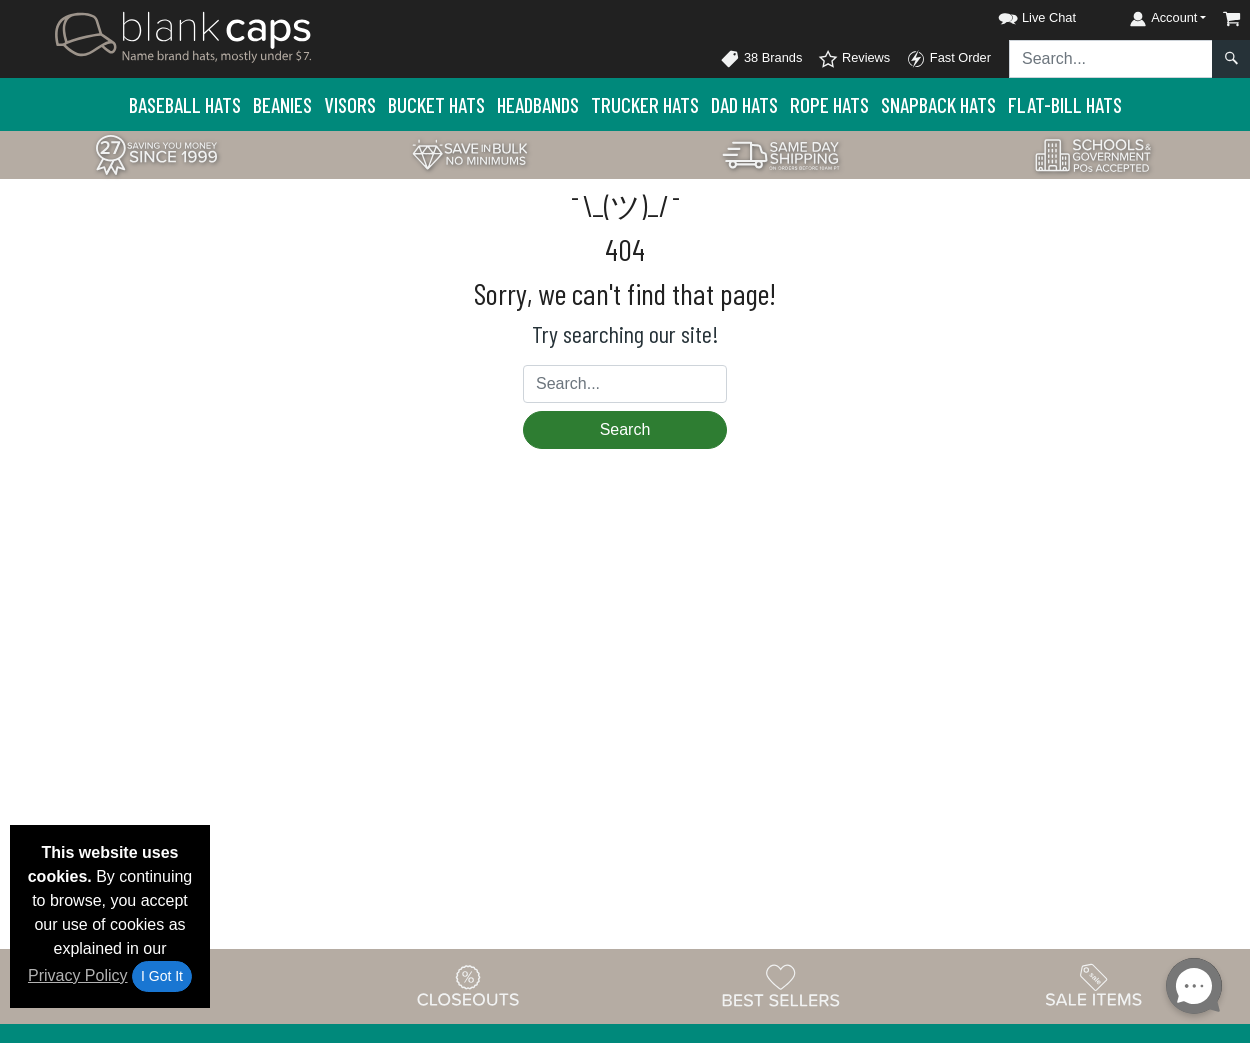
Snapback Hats (938, 104)
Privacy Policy (78, 975)
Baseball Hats (185, 104)
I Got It (162, 976)
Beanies (282, 104)
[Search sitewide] (1111, 59)
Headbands (538, 104)
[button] (1019, 14)
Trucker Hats (645, 104)
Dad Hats (744, 104)
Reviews (854, 59)
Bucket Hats (436, 104)
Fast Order (948, 59)
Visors (350, 104)
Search (625, 429)
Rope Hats (829, 104)
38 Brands (761, 59)
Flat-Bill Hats (1065, 104)
